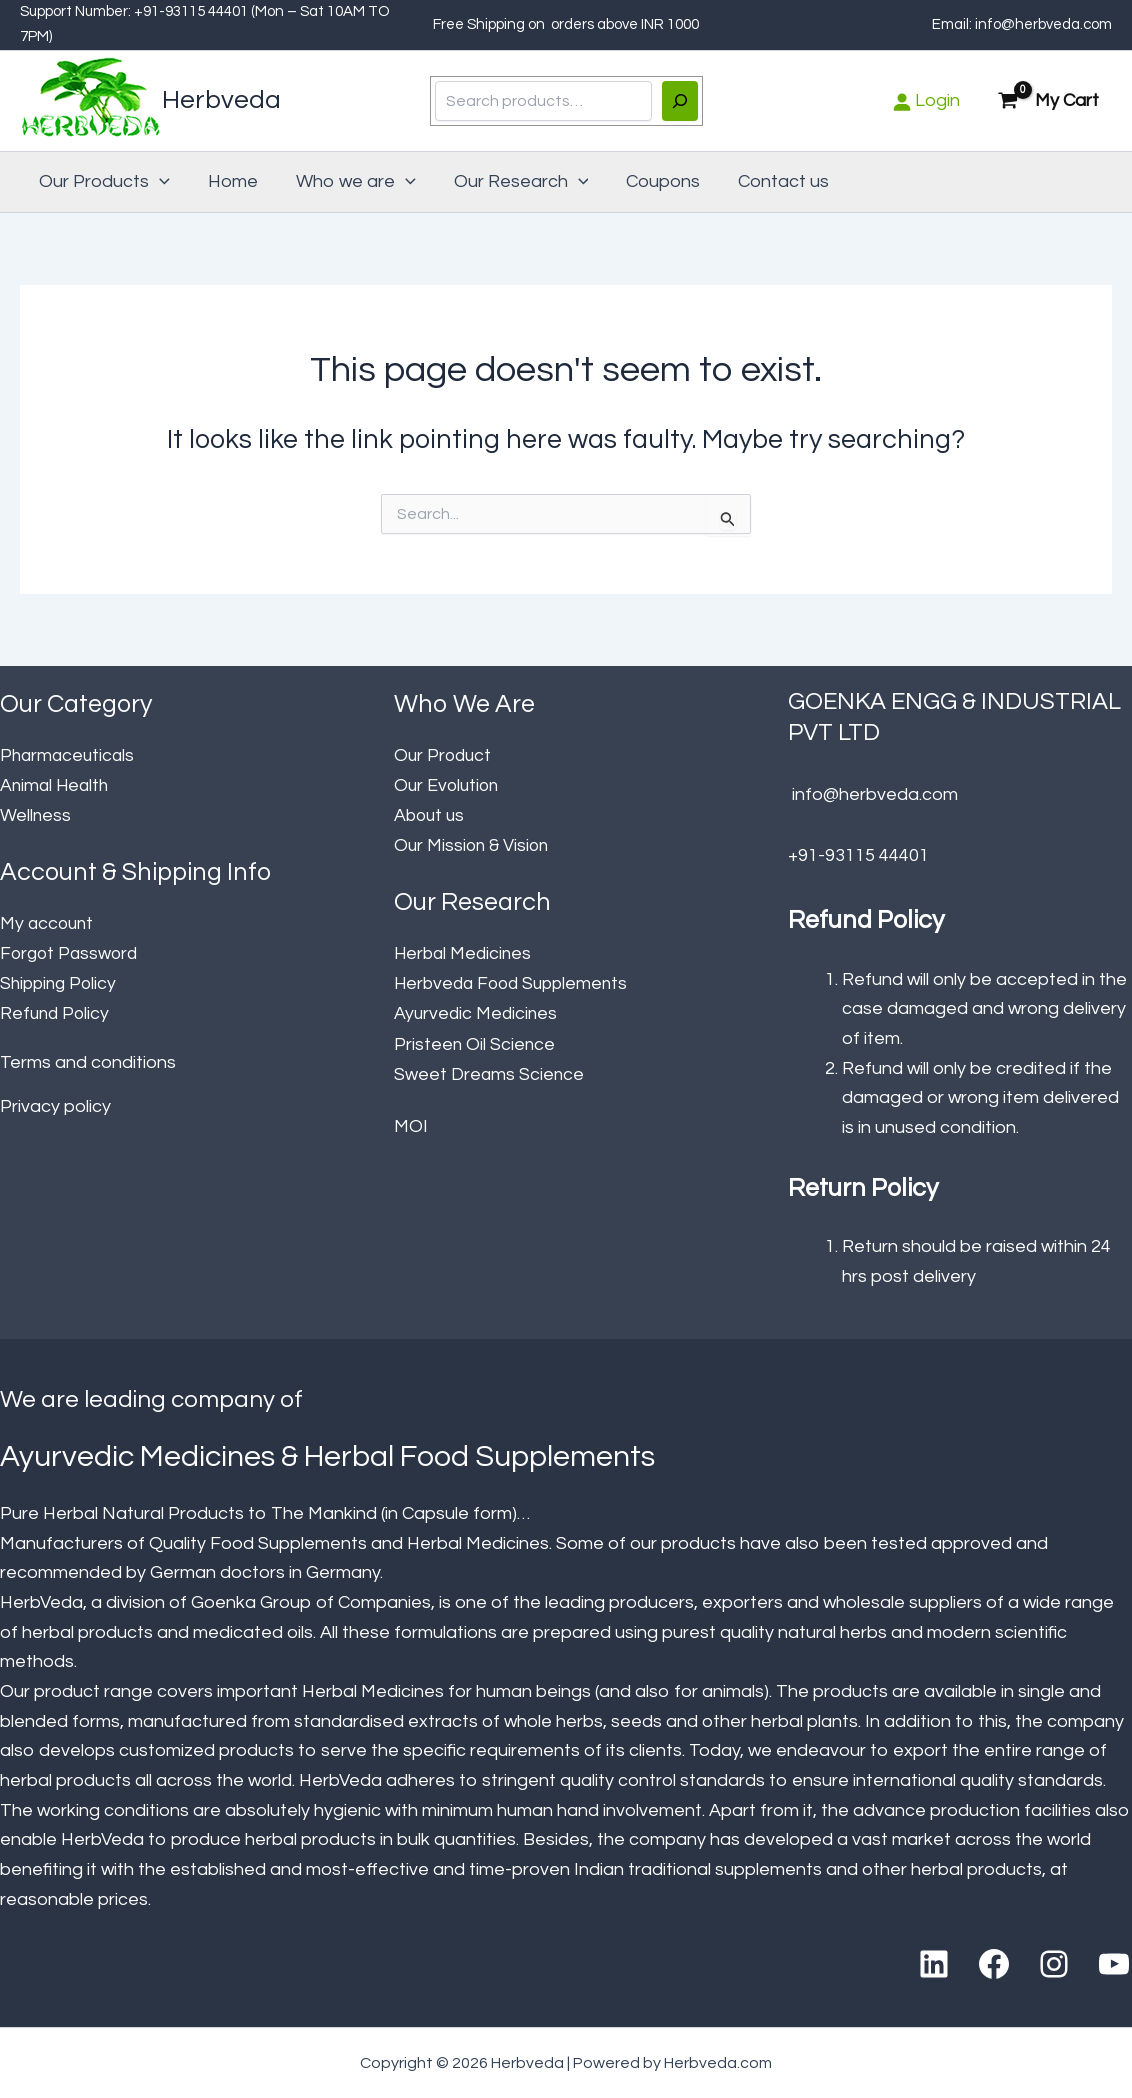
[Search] (680, 101)
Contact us (772, 181)
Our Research (514, 182)
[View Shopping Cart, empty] (1050, 101)
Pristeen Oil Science (475, 1040)
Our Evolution (448, 785)
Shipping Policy (61, 981)
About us (431, 814)
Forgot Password (71, 951)
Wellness (36, 814)
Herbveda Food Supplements (516, 981)
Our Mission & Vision (474, 844)
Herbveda (221, 100)
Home (230, 181)
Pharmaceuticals (69, 755)
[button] (158, 182)
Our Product (444, 755)
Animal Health (56, 785)
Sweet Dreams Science (490, 1070)
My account (48, 922)
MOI (411, 1122)
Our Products (103, 182)
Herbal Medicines (465, 951)
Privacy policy (55, 1103)
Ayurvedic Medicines (477, 1011)
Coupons (654, 181)
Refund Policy (56, 1011)
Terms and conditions (88, 1059)
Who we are (351, 182)
